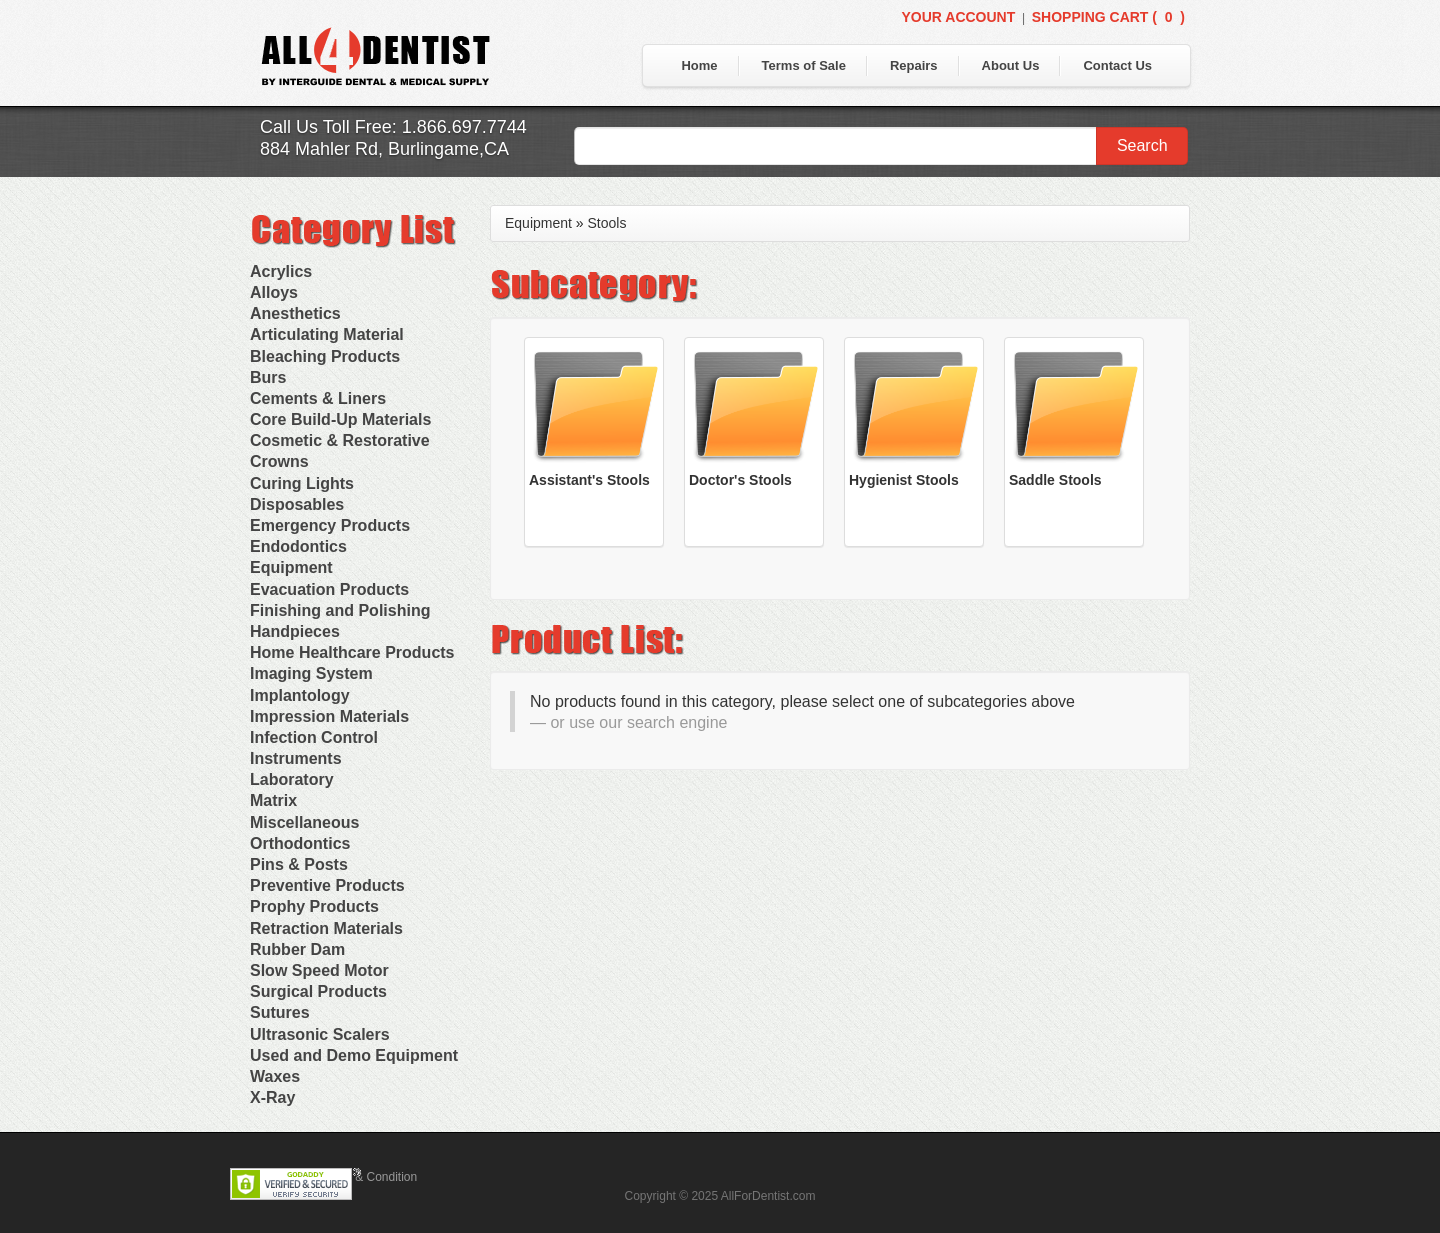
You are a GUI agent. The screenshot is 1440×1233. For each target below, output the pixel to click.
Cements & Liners (318, 398)
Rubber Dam (297, 949)
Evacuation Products (329, 589)
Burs (268, 377)
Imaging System (311, 673)
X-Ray (272, 1097)
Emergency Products (330, 525)
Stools (607, 223)
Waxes (275, 1076)
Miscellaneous (304, 822)
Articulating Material (327, 334)
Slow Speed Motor (319, 970)
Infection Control (314, 737)
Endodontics (298, 546)
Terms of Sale (804, 65)
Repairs (914, 65)
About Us (1011, 65)
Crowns (279, 461)
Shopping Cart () (1108, 17)
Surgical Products (318, 991)
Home (699, 65)
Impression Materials (329, 716)
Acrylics (281, 271)
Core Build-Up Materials (340, 419)
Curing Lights (302, 483)
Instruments (296, 758)
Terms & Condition (368, 1177)
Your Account (958, 17)
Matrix (273, 800)
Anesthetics (295, 313)
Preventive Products (327, 885)
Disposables (297, 504)
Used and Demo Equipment (354, 1055)
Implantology (300, 695)
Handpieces (295, 631)
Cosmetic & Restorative (340, 440)
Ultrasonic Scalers (320, 1034)
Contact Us (1117, 65)
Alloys (274, 292)
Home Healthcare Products (352, 652)
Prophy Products (314, 906)
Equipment (291, 567)
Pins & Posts (299, 864)
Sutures (280, 1012)
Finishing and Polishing (340, 610)
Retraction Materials (326, 928)
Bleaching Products (325, 356)
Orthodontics (300, 843)
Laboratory (292, 779)
